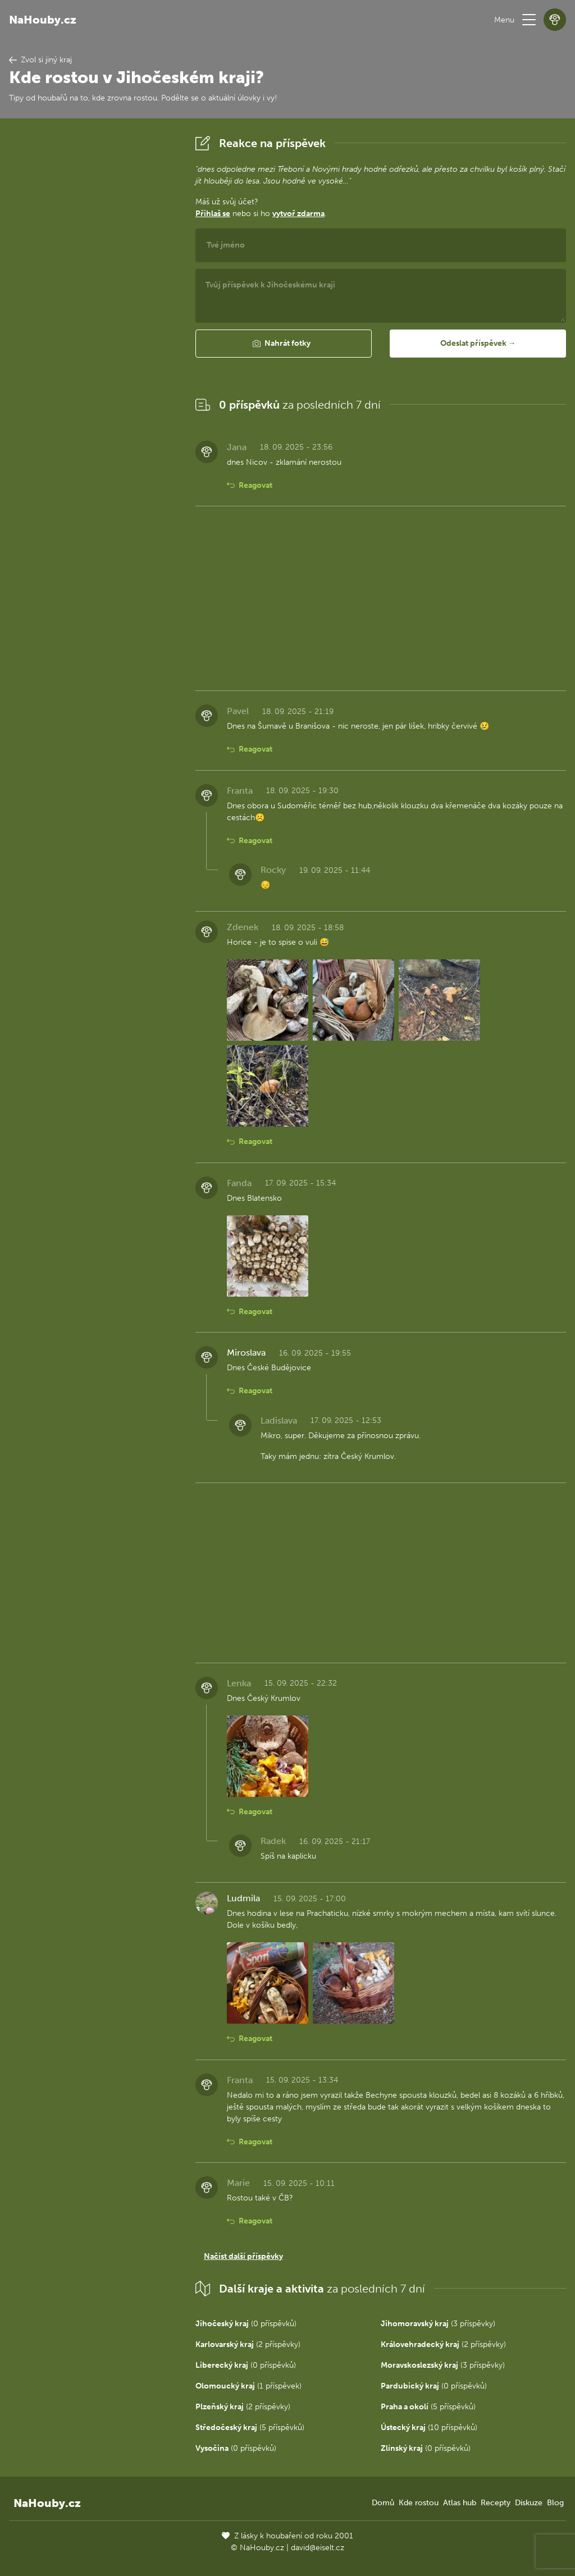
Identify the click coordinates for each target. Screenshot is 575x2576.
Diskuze (528, 2503)
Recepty (495, 2503)
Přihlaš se (212, 213)
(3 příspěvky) (438, 2323)
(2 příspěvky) (247, 2344)
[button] (529, 19)
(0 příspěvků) (245, 2323)
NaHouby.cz (42, 19)
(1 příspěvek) (248, 2386)
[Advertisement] (93, 300)
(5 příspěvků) (428, 2407)
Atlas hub (459, 2503)
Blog (555, 2503)
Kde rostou (419, 2503)
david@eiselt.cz (317, 2547)
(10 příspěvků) (429, 2427)
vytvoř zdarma (298, 213)
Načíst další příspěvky (243, 2256)
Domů (383, 2503)
